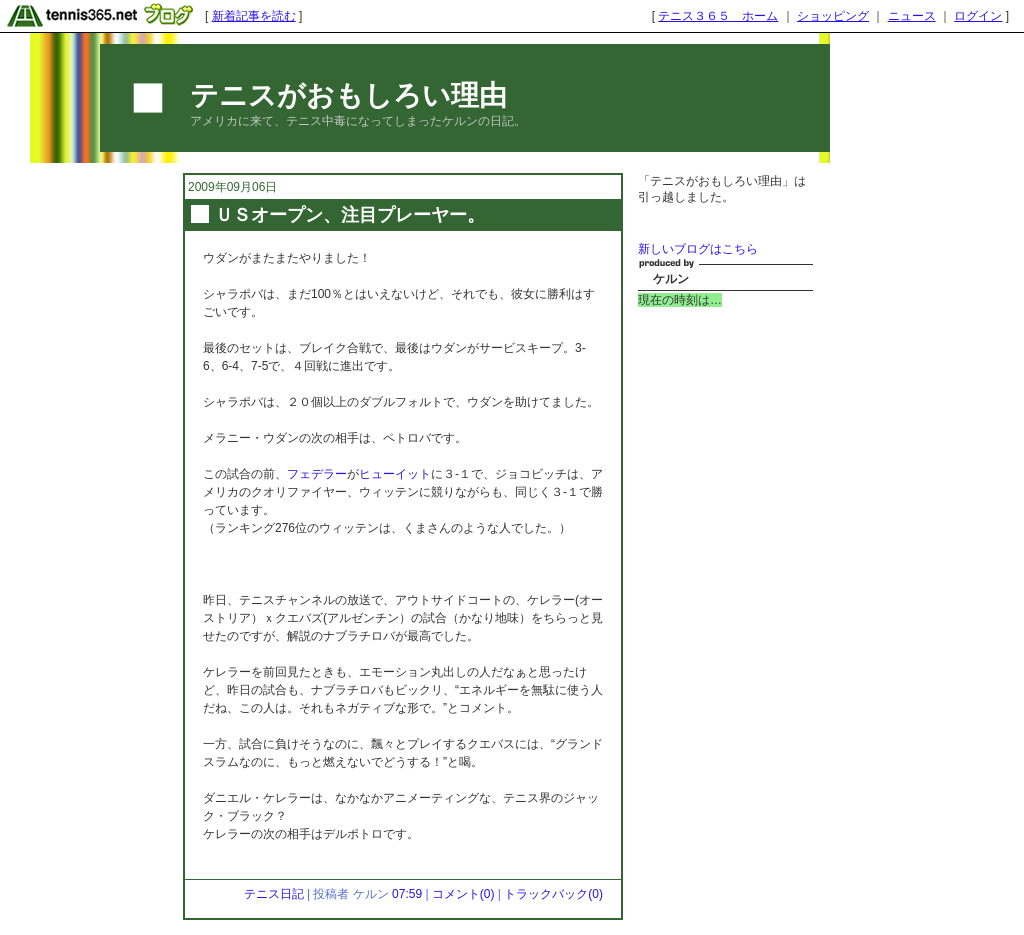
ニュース (912, 16)
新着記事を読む (254, 16)
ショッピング (833, 16)
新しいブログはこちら (698, 249)
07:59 (407, 894)
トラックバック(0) (553, 894)
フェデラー (317, 474)
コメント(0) (463, 894)
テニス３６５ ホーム (718, 16)
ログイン (978, 16)
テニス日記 (274, 894)
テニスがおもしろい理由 (348, 95)
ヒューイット (395, 474)
